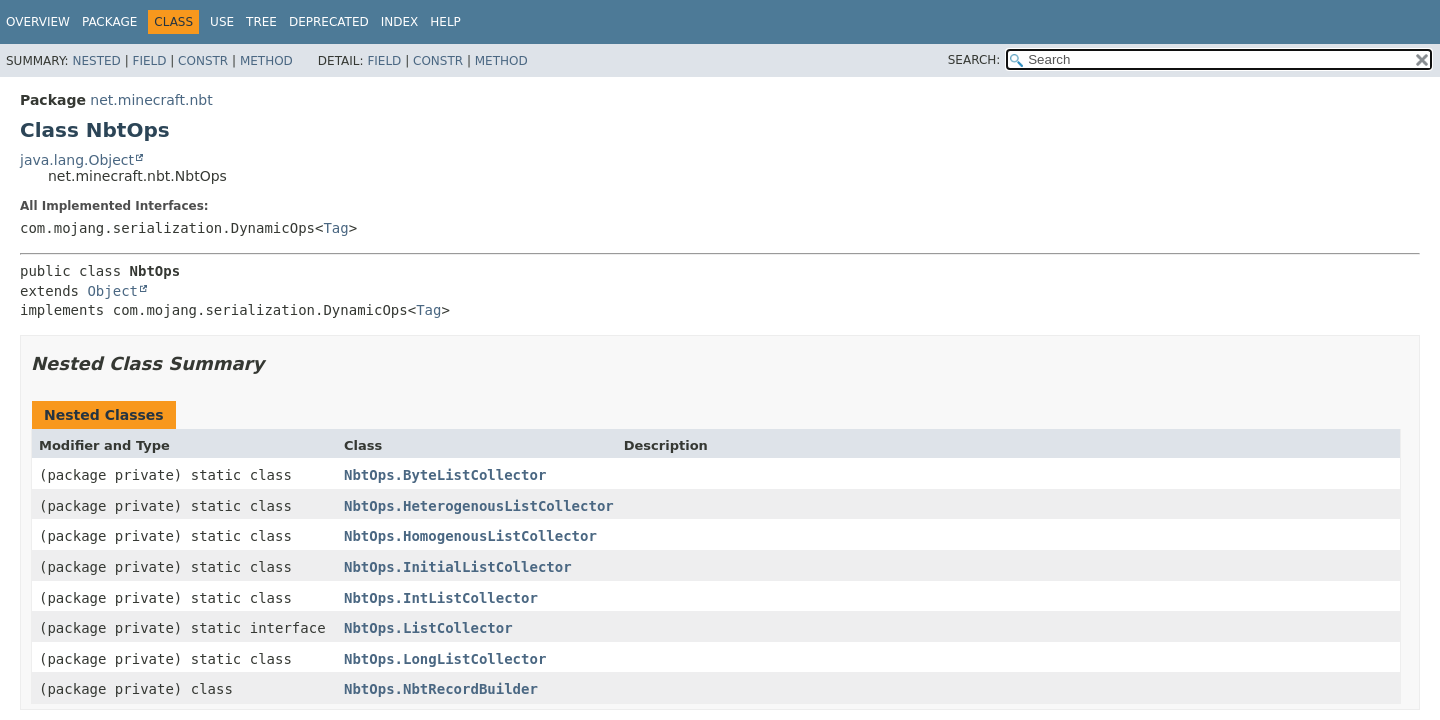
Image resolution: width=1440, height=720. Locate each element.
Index (400, 22)
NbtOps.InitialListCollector (458, 567)
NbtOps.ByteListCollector (445, 475)
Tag (335, 228)
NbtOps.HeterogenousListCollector (479, 506)
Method (266, 61)
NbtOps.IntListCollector (441, 598)
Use (222, 22)
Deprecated (329, 22)
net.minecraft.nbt (151, 100)
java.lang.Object (77, 160)
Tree (261, 22)
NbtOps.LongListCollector (445, 659)
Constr (203, 61)
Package (109, 22)
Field (149, 61)
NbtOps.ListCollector (428, 628)
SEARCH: (974, 60)
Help (445, 22)
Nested (96, 61)
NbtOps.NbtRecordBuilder (441, 689)
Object (112, 291)
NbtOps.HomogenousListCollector (470, 536)
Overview (38, 22)
